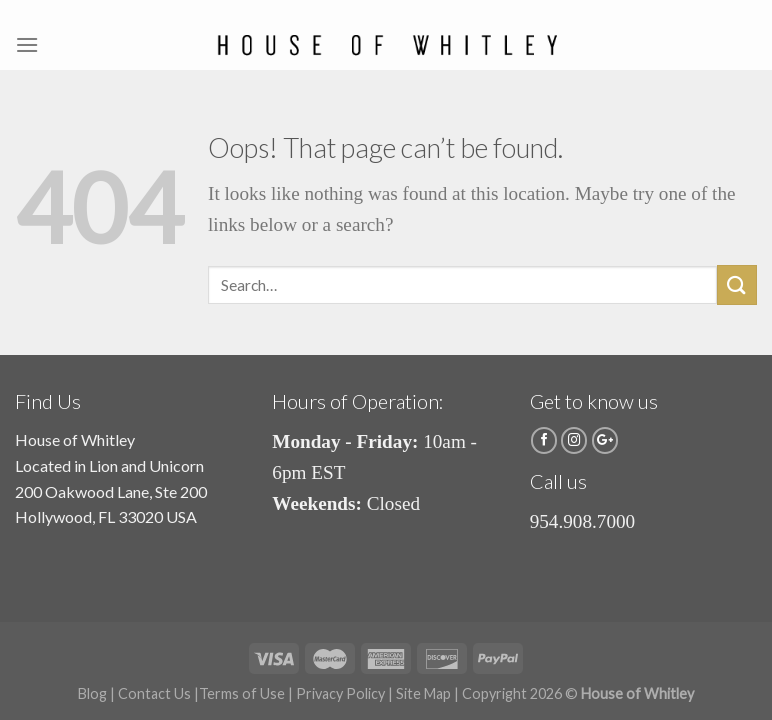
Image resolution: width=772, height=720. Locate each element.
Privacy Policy (340, 693)
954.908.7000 (583, 521)
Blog (92, 693)
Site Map (423, 693)
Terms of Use (242, 693)
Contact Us (154, 693)
